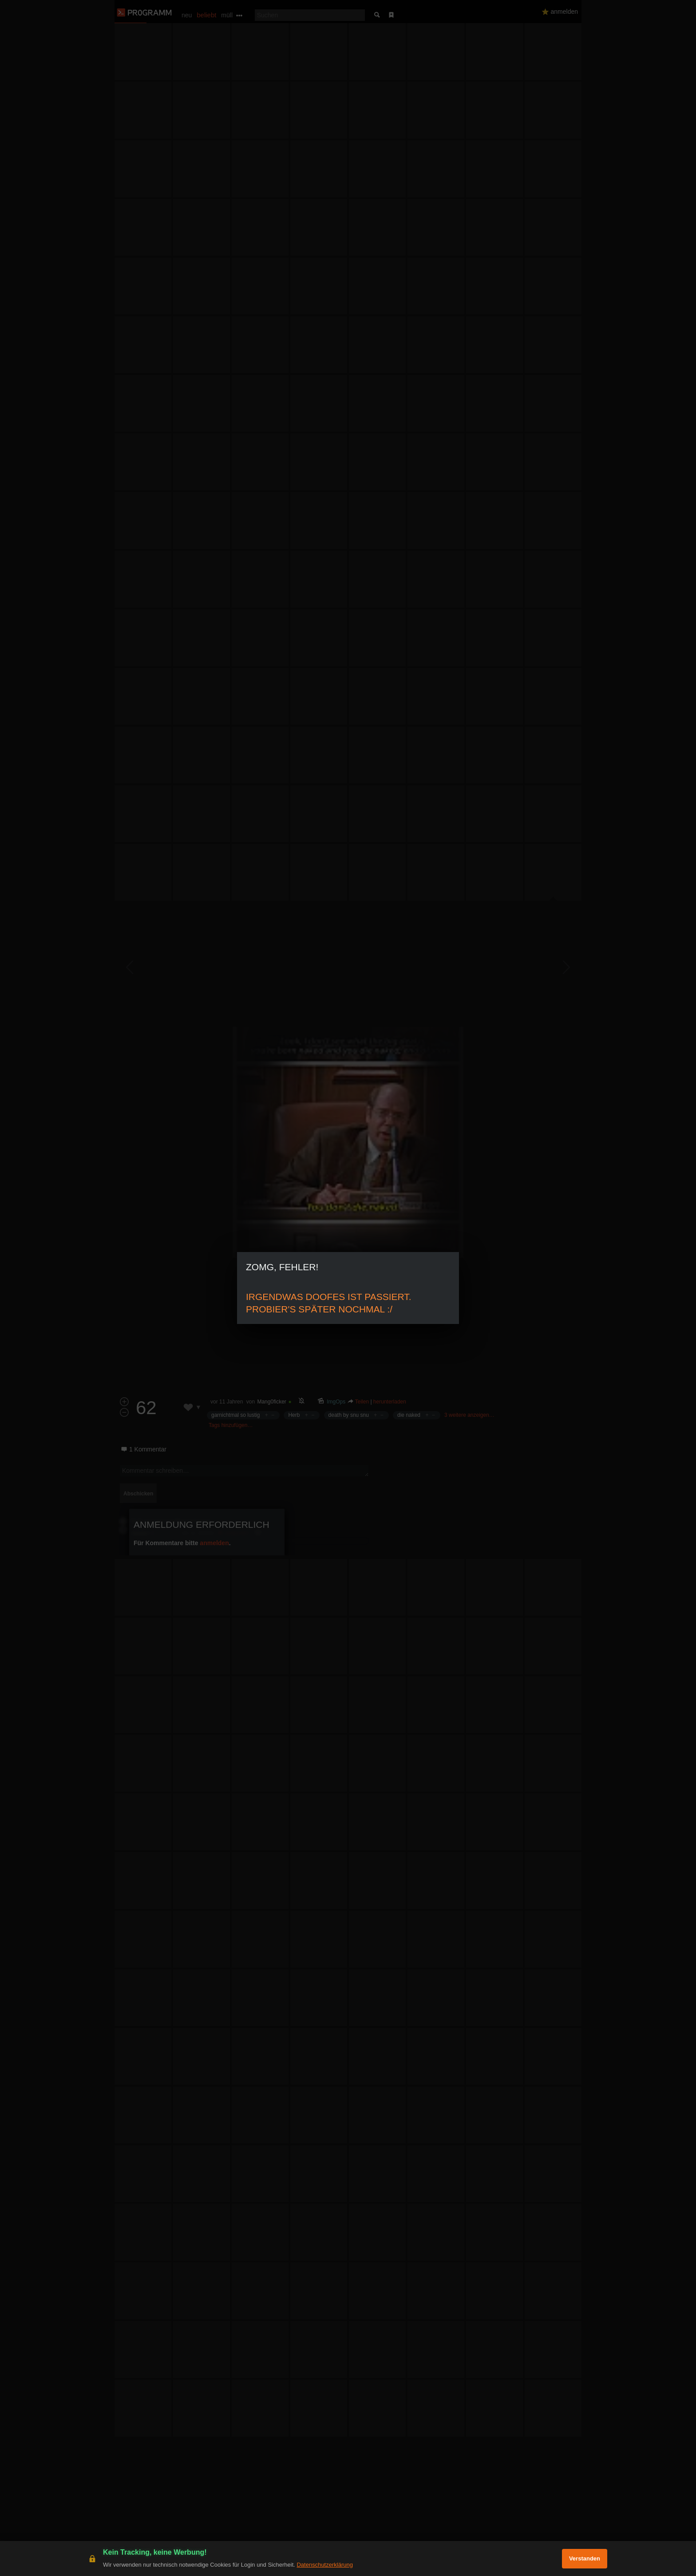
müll (227, 15)
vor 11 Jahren (226, 1402)
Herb (294, 1415)
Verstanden (584, 2558)
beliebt (206, 15)
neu (187, 15)
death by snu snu (348, 1415)
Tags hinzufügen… (231, 1425)
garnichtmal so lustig (235, 1415)
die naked (408, 1415)
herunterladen (389, 1402)
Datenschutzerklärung (324, 2564)
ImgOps (336, 1402)
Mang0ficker (271, 1402)
